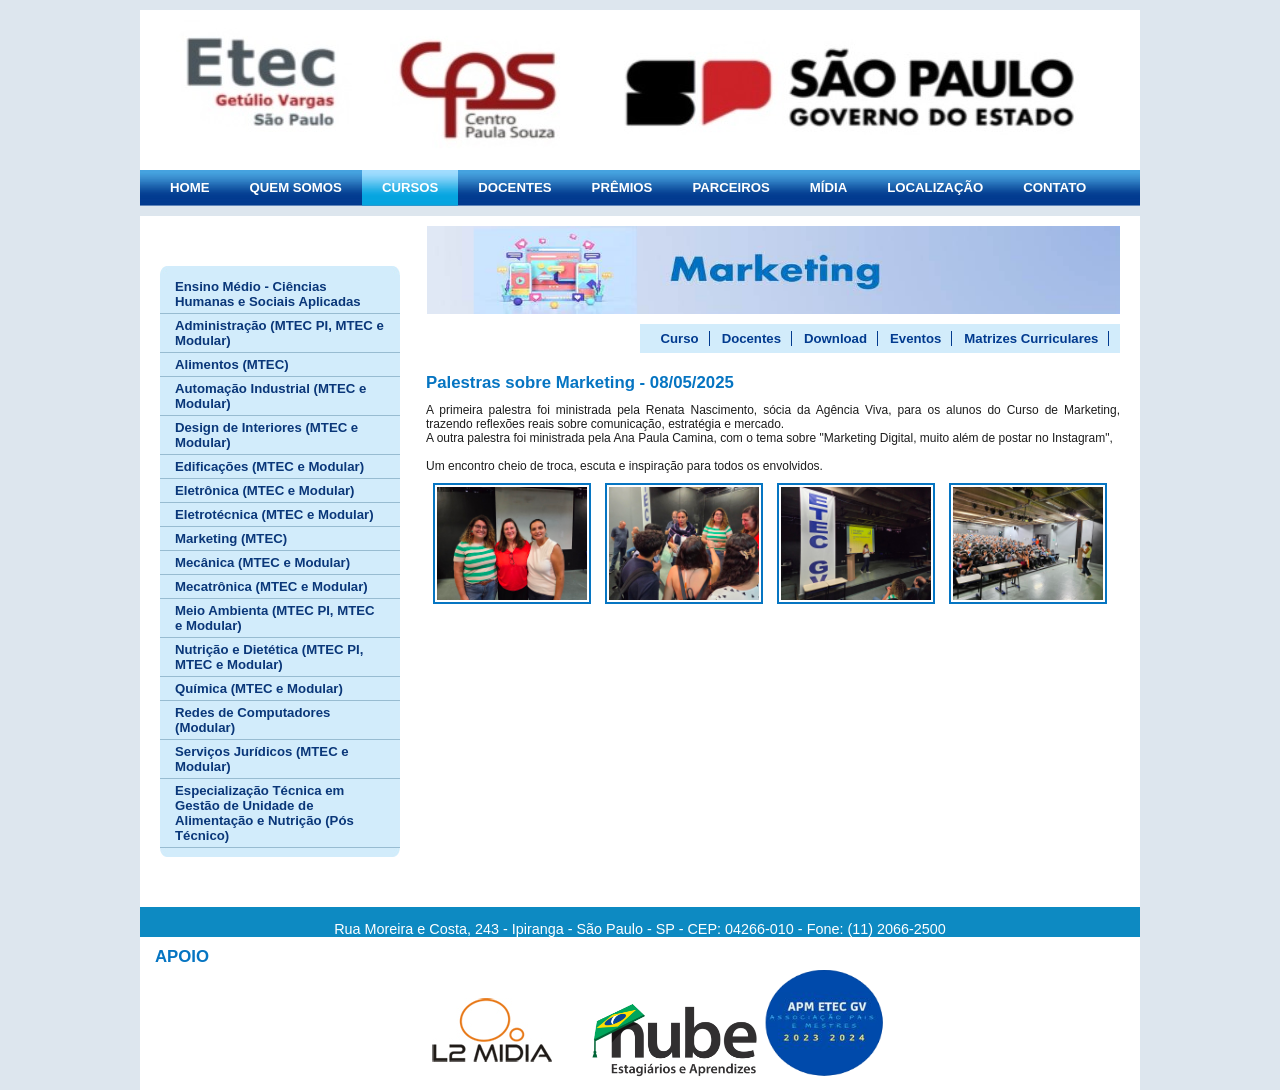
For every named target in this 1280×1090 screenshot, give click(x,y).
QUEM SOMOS (296, 187)
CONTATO (1054, 187)
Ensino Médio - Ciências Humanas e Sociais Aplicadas (268, 294)
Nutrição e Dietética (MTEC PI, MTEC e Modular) (269, 657)
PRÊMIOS (622, 187)
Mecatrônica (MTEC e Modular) (271, 586)
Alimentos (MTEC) (232, 364)
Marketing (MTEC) (231, 538)
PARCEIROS (730, 187)
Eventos (915, 338)
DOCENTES (514, 187)
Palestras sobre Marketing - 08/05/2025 (580, 382)
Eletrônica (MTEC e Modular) (265, 490)
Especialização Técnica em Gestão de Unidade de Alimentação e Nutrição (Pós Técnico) (264, 813)
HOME (190, 187)
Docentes (751, 338)
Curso (680, 338)
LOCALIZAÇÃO (935, 187)
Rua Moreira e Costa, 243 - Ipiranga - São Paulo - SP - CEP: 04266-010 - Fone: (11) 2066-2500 (640, 929)
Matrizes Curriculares (1031, 338)
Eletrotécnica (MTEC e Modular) (274, 514)
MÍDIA (828, 187)
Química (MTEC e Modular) (259, 688)
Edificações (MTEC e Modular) (269, 466)
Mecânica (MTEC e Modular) (262, 562)
